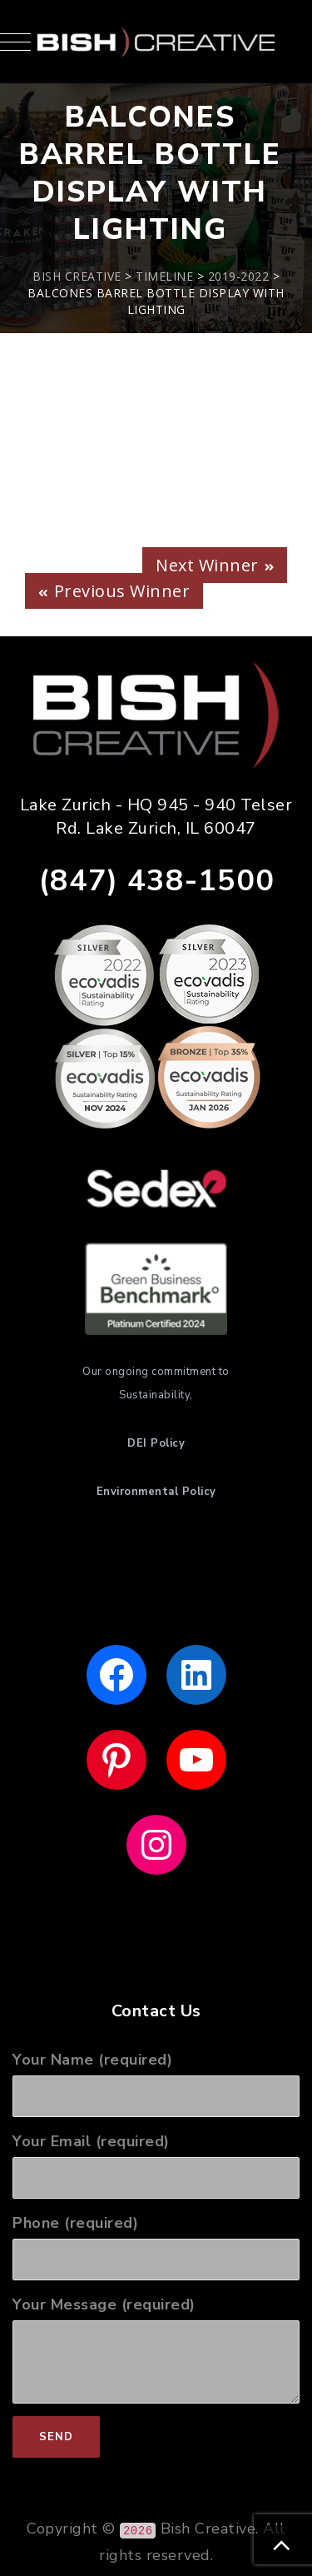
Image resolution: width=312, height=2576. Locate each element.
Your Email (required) (156, 2165)
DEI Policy (156, 1443)
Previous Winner (122, 591)
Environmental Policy (156, 1491)
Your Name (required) (156, 2083)
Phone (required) (156, 2246)
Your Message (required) (156, 2349)
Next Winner (207, 565)
